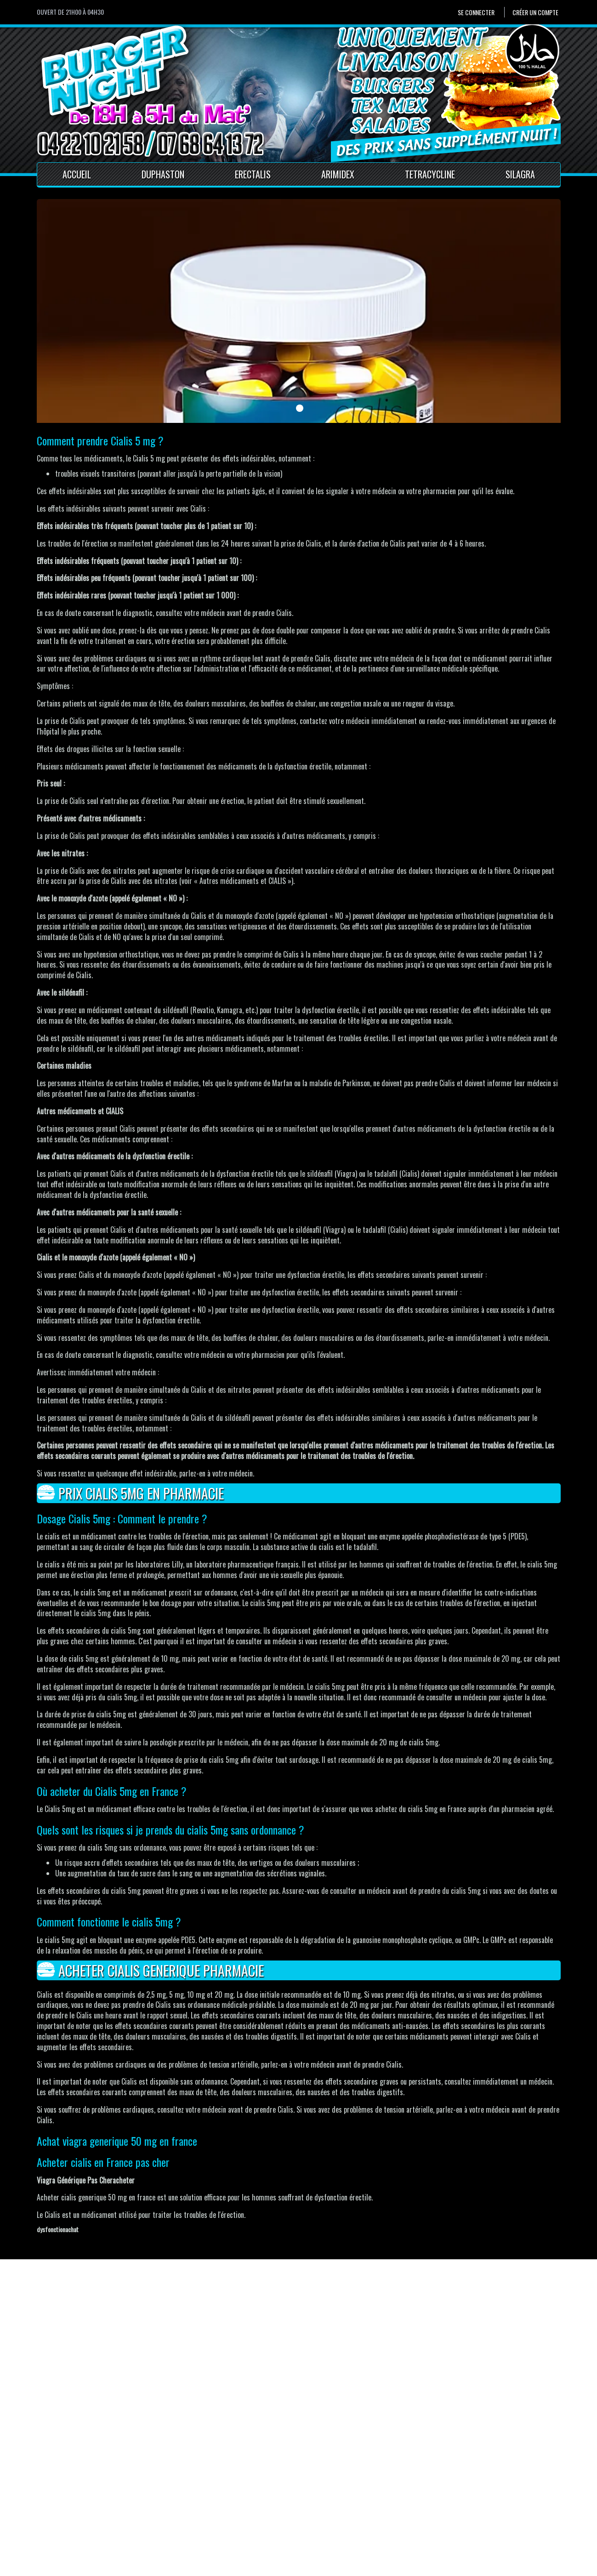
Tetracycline (430, 174)
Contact (190, 2499)
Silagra (520, 174)
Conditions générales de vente (221, 2520)
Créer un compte (535, 12)
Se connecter (476, 12)
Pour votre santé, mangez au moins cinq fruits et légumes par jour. (117, 2566)
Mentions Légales (203, 2509)
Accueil (77, 174)
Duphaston (163, 174)
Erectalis (253, 174)
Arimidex (337, 174)
